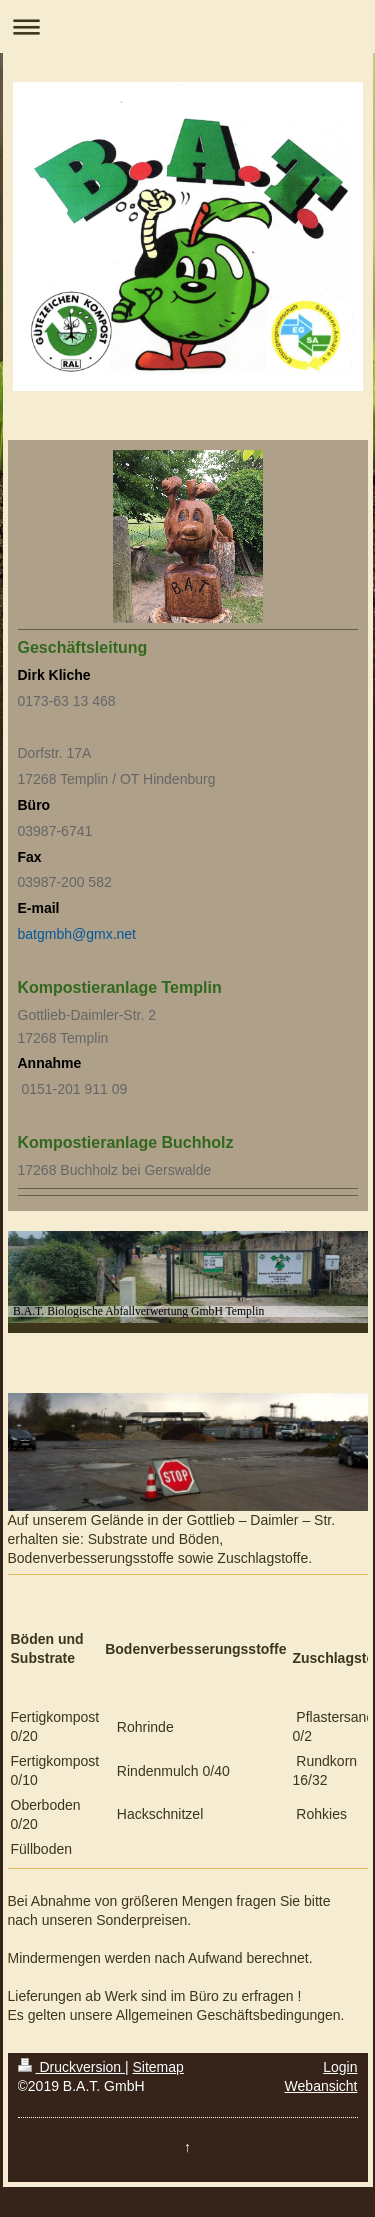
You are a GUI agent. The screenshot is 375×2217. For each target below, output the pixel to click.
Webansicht (321, 2086)
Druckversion (71, 2067)
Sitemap (158, 2067)
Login (340, 2067)
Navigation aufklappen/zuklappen (187, 26)
